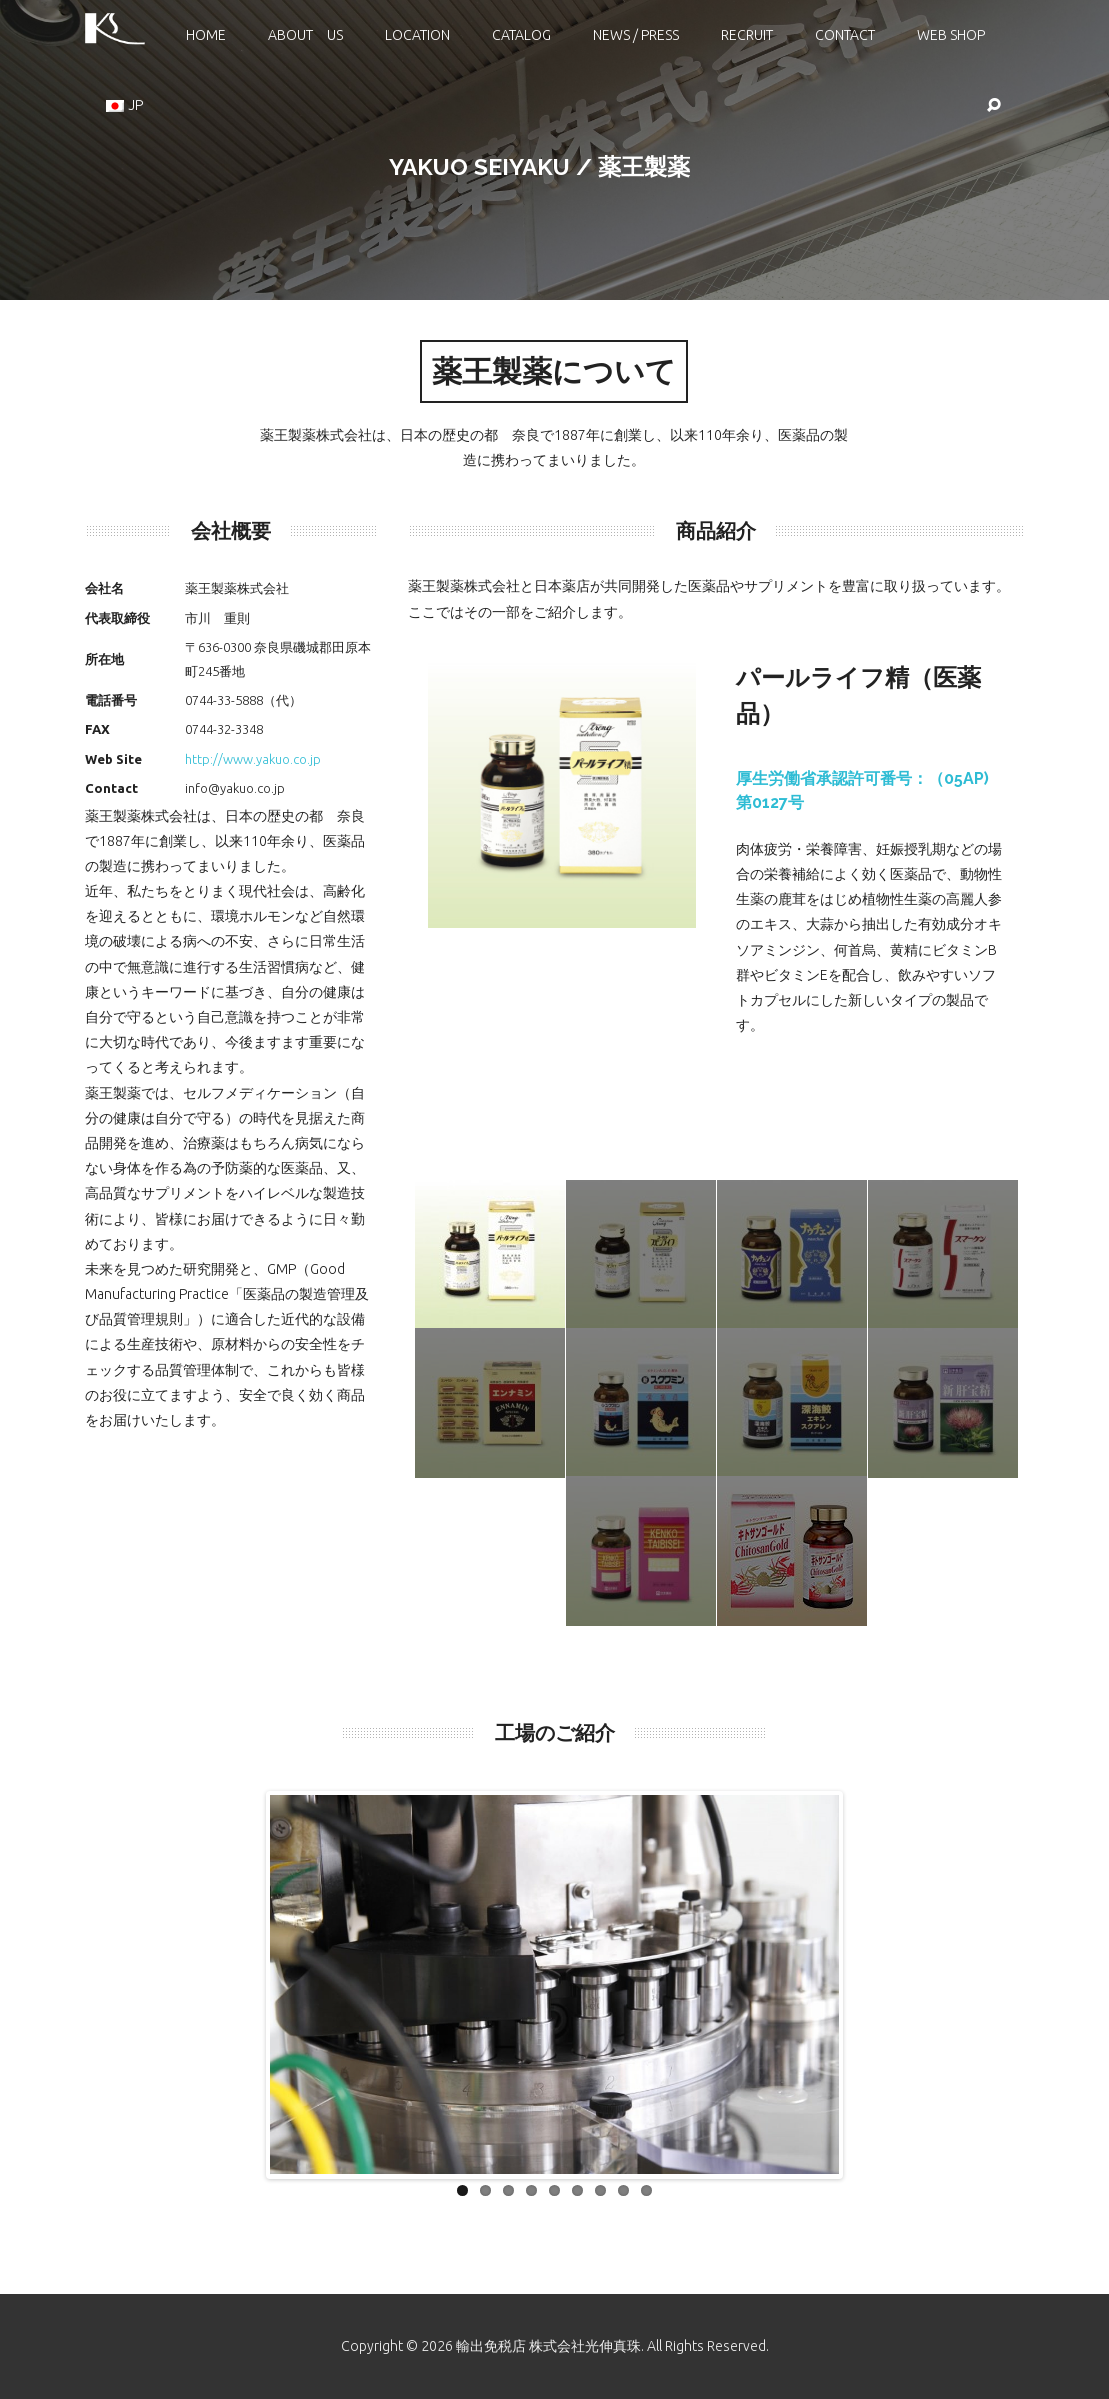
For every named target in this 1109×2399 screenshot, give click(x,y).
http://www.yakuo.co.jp (253, 759)
